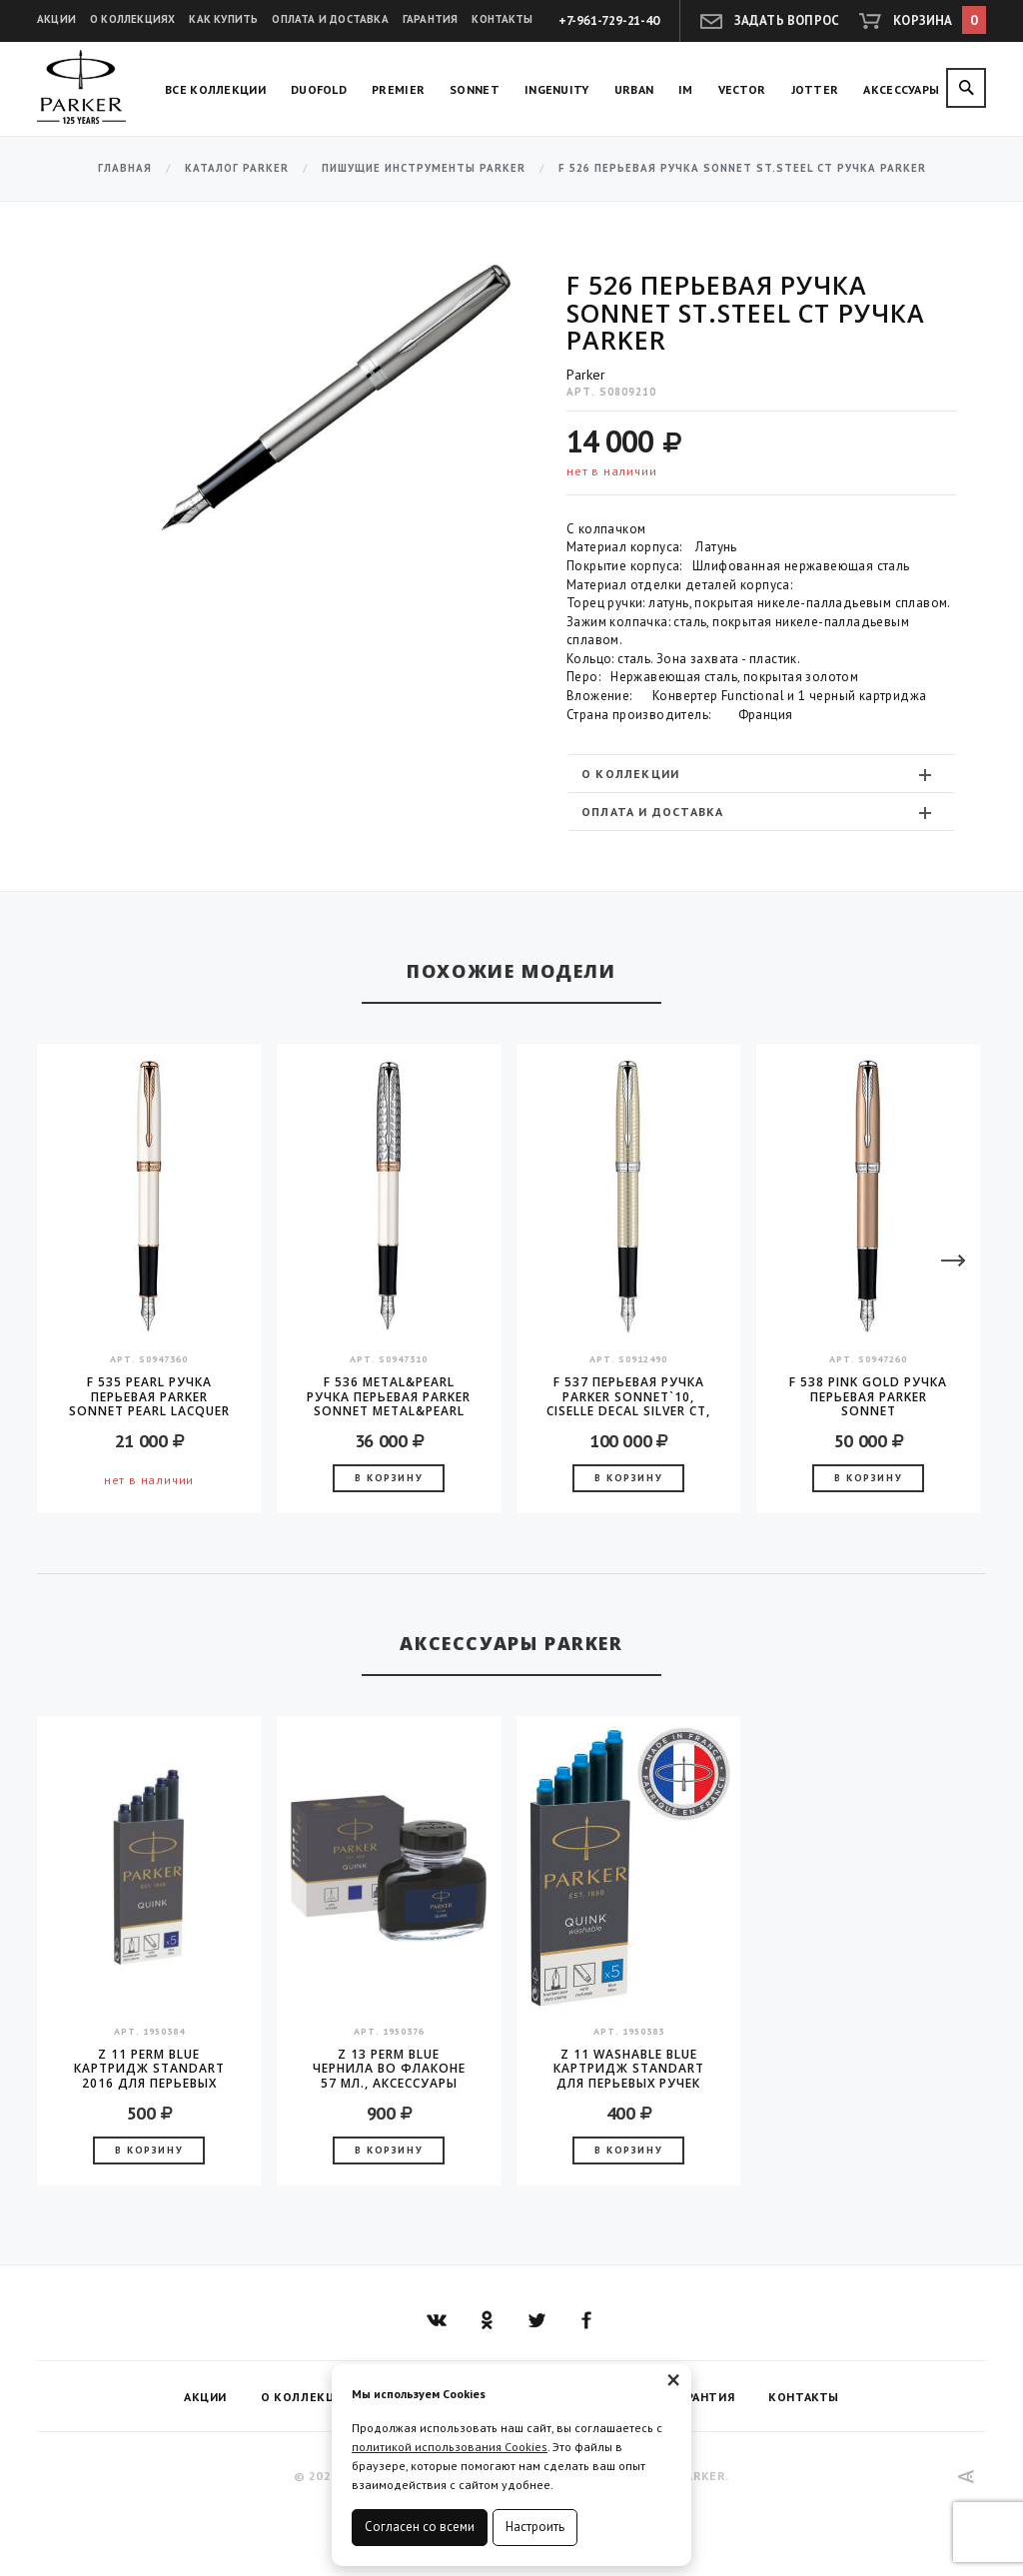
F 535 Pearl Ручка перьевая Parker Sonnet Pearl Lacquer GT (149, 1396)
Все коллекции (215, 89)
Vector (742, 89)
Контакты (502, 19)
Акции (56, 19)
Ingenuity (556, 89)
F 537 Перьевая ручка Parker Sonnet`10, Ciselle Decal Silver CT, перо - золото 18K (628, 1396)
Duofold (319, 89)
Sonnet (475, 89)
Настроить (535, 2526)
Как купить (223, 19)
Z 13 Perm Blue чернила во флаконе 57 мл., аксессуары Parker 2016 (389, 2069)
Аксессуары (901, 89)
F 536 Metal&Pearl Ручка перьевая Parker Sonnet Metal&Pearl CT (389, 1396)
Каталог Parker (237, 168)
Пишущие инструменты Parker (423, 168)
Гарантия (431, 19)
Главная (125, 168)
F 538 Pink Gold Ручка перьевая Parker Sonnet (868, 1396)
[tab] (761, 773)
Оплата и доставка (330, 19)
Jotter (815, 89)
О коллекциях (132, 19)
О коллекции (758, 774)
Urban (634, 89)
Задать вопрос (787, 20)
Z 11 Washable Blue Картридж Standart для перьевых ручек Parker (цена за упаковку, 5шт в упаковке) (628, 2069)
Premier (398, 89)
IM (685, 89)
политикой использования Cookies (449, 2446)
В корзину (389, 1477)
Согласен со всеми (420, 2526)
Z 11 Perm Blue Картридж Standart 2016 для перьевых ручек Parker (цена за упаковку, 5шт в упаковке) (149, 2069)
